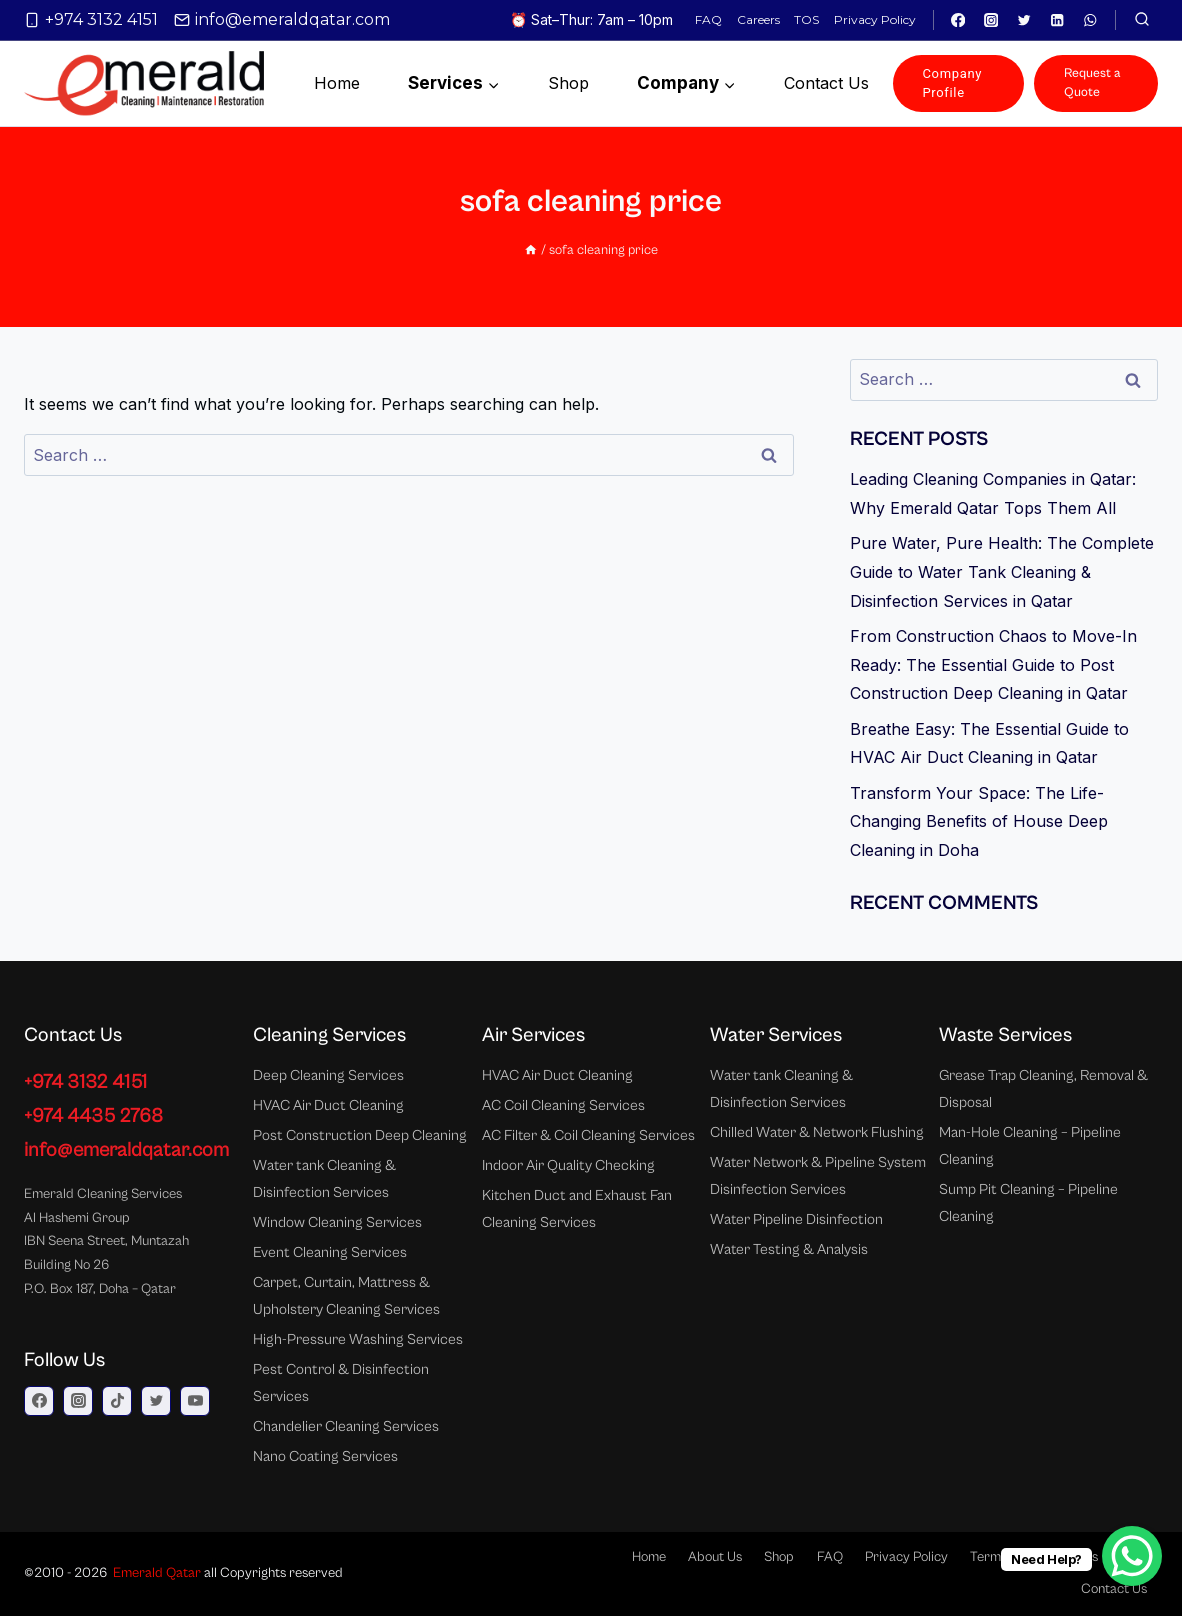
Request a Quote (1092, 82)
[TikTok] (117, 1401)
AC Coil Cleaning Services (563, 1105)
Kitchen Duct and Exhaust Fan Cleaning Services (577, 1209)
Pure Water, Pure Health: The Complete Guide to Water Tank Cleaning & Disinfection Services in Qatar (1002, 572)
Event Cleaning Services (330, 1252)
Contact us (826, 83)
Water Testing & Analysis (789, 1249)
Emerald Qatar (157, 1573)
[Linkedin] (1057, 20)
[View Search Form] (1142, 20)
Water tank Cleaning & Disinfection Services (324, 1179)
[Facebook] (958, 20)
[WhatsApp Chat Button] (1132, 1556)
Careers (758, 19)
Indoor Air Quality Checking (568, 1165)
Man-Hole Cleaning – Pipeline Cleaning (1030, 1146)
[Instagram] (991, 20)
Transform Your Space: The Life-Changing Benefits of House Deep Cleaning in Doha (979, 822)
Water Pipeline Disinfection (796, 1219)
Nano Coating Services (325, 1456)
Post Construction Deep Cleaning (360, 1135)
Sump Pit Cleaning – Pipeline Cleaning (1028, 1203)
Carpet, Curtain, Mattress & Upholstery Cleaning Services (346, 1296)
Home (337, 83)
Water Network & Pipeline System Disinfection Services (818, 1176)
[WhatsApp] (1090, 20)
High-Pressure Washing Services (358, 1339)
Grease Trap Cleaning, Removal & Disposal (1043, 1089)
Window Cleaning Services (337, 1222)
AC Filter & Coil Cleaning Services (588, 1135)
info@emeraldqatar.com (126, 1150)
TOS (806, 19)
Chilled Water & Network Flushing (817, 1132)
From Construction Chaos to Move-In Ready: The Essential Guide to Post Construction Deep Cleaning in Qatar (993, 665)
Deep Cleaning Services (328, 1075)
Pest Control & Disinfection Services (341, 1383)
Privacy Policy (875, 19)
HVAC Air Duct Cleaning (328, 1105)
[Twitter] (1024, 20)
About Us (715, 1557)
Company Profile (953, 82)
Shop (568, 83)
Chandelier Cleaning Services (346, 1426)
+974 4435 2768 (93, 1116)
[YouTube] (195, 1401)
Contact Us (1114, 1589)
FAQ (708, 19)
